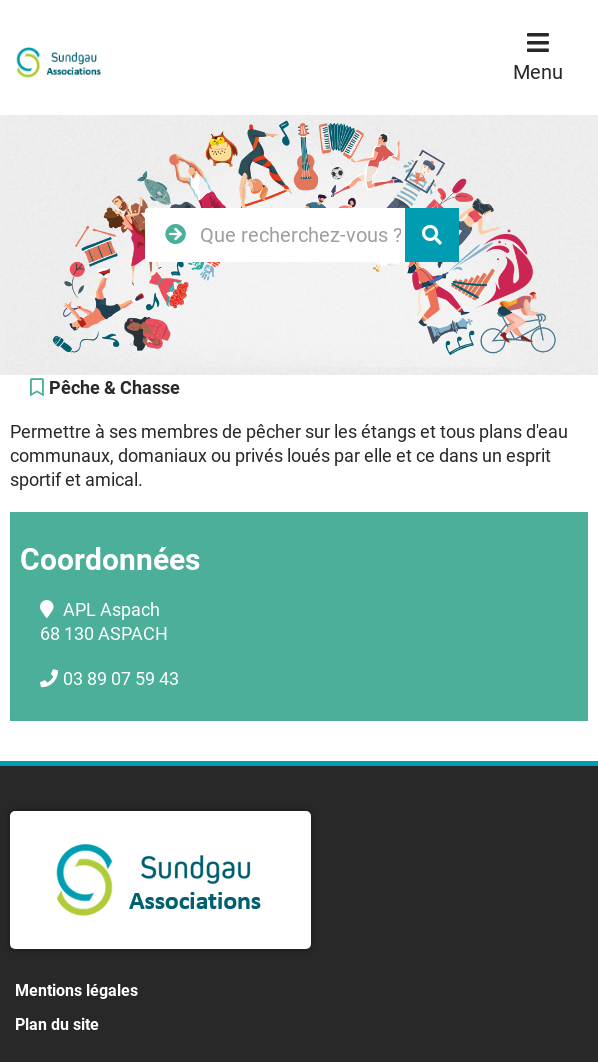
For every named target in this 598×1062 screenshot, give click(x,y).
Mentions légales (76, 990)
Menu (538, 72)
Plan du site (57, 1024)
